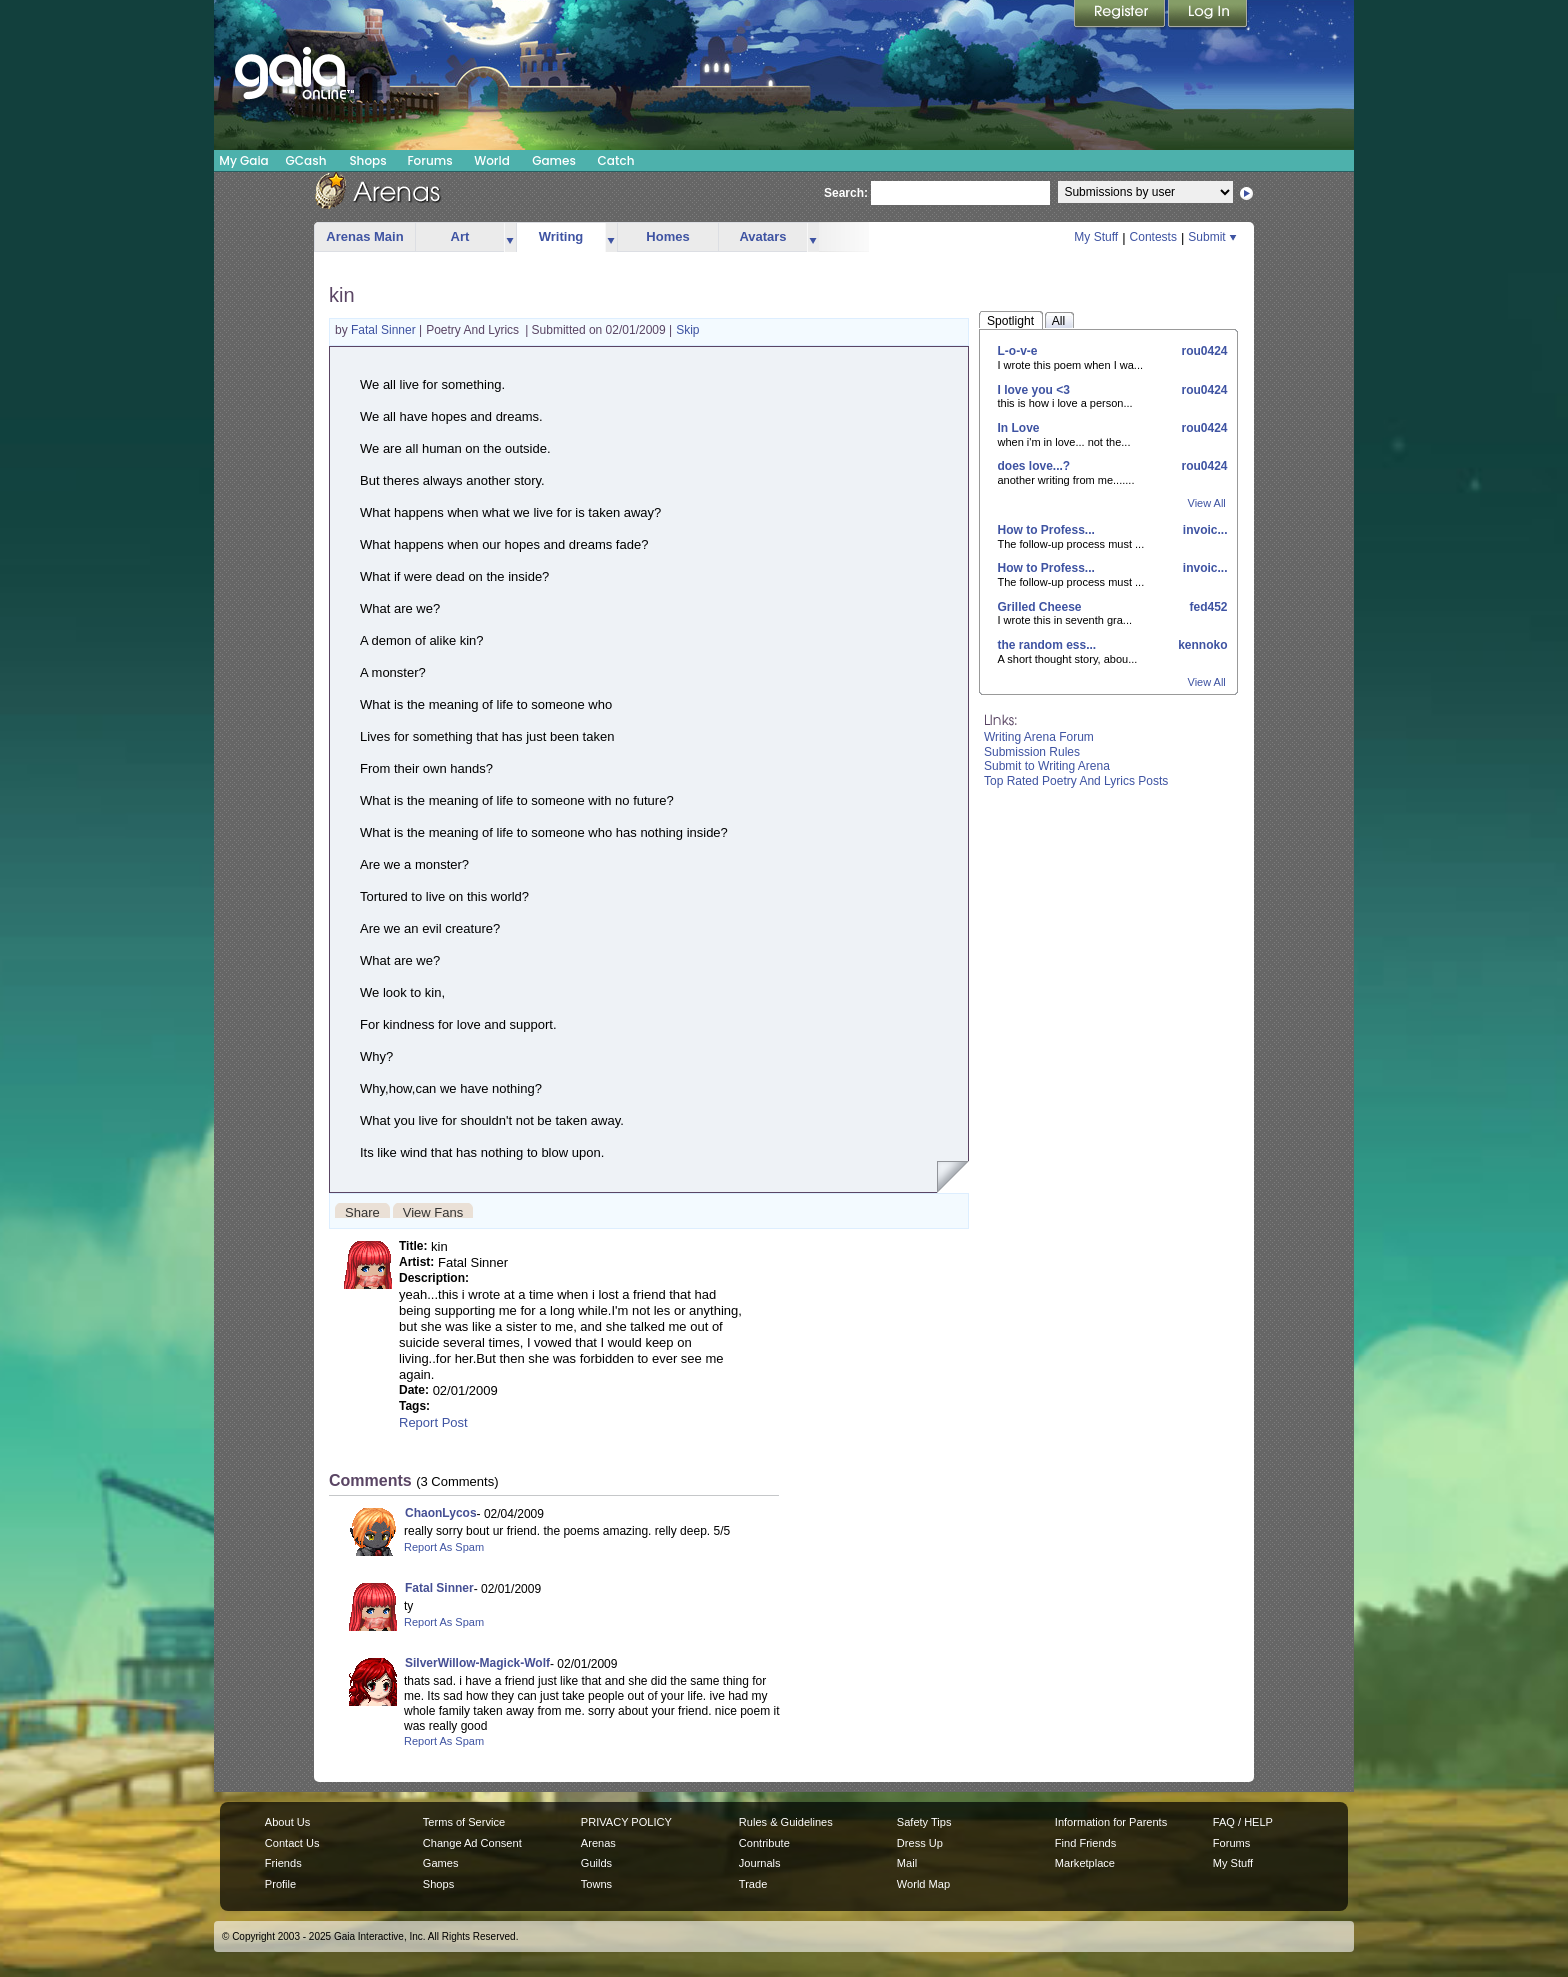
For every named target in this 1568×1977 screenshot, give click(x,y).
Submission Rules (1032, 752)
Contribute (764, 1843)
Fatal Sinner (385, 330)
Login (1208, 15)
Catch (616, 160)
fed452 (1206, 607)
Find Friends (1085, 1843)
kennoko (1201, 645)
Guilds (596, 1863)
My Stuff (1096, 237)
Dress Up (920, 1843)
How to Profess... (1046, 530)
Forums (429, 160)
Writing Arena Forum (1039, 737)
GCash (306, 160)
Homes (667, 236)
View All (1207, 503)
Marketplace (1085, 1863)
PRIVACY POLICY (626, 1822)
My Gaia (243, 160)
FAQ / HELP (1243, 1822)
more (510, 237)
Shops (367, 160)
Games (554, 160)
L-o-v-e (1018, 351)
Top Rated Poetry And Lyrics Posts (1076, 781)
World (492, 160)
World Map (923, 1884)
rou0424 (1202, 351)
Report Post (433, 1422)
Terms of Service (464, 1822)
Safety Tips (924, 1822)
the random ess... (1047, 645)
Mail (907, 1863)
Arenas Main (364, 236)
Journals (760, 1863)
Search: (846, 193)
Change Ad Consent (472, 1843)
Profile (280, 1884)
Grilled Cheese (1040, 607)
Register (1121, 15)
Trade (753, 1884)
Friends (283, 1863)
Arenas (598, 1843)
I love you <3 (1034, 390)
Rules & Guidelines (786, 1822)
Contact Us (292, 1843)
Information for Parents (1111, 1822)
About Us (287, 1822)
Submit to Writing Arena (1047, 766)
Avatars (762, 236)
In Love (1019, 428)
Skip (687, 330)
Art (460, 236)
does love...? (1034, 466)
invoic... (1203, 530)
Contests (1153, 237)
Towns (596, 1884)
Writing (561, 236)
